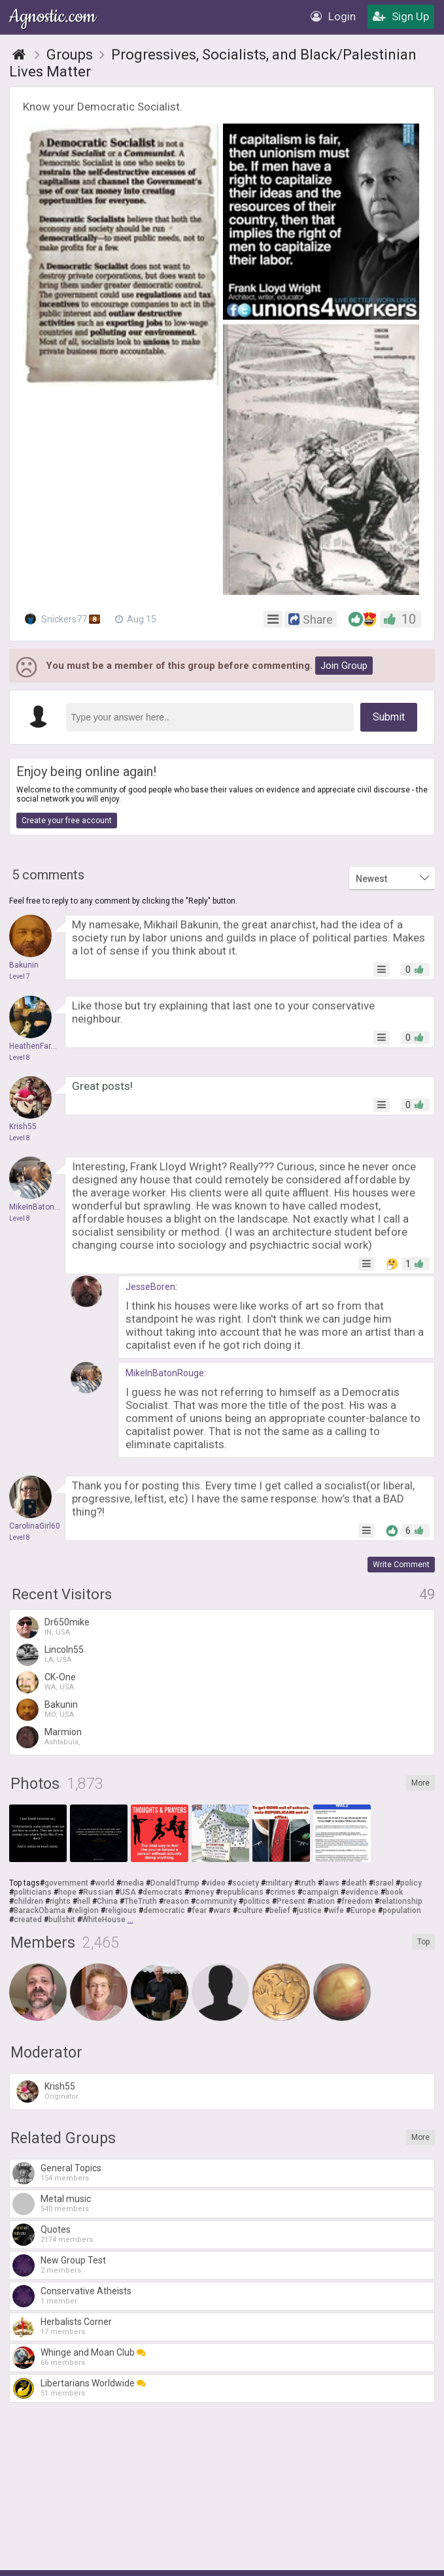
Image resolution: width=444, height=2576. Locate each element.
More (420, 1783)
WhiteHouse (104, 1919)
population (402, 1910)
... (130, 1919)
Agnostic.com (53, 16)
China (107, 1901)
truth (307, 1883)
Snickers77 (62, 618)
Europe (363, 1910)
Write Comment (401, 1564)
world (104, 1883)
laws (330, 1883)
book (394, 1892)
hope (67, 1892)
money (201, 1892)
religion (85, 1910)
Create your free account (67, 820)
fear (199, 1910)
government (66, 1883)
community (216, 1901)
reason (176, 1901)
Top (423, 1941)
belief (279, 1910)
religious (121, 1910)
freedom (357, 1901)
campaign (320, 1892)
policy (411, 1883)
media (132, 1883)
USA (128, 1892)
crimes (283, 1892)
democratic (164, 1910)
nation (323, 1901)
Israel (383, 1883)
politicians (33, 1892)
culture (250, 1910)
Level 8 (19, 1057)
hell (83, 1901)
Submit (389, 717)
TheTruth (140, 1901)
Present (291, 1901)
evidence (362, 1892)
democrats (162, 1892)
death (356, 1883)
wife (336, 1910)
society (245, 1883)
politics (256, 1901)
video (216, 1883)
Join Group (343, 665)
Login (333, 16)
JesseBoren (150, 1286)
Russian (98, 1892)
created (28, 1919)
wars (222, 1910)
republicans (242, 1892)
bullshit (61, 1919)
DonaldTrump (174, 1883)
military (278, 1883)
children (28, 1901)
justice (309, 1910)
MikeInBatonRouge (165, 1373)
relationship (400, 1901)
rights (60, 1901)
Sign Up (401, 16)
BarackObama (39, 1910)
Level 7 (19, 976)
